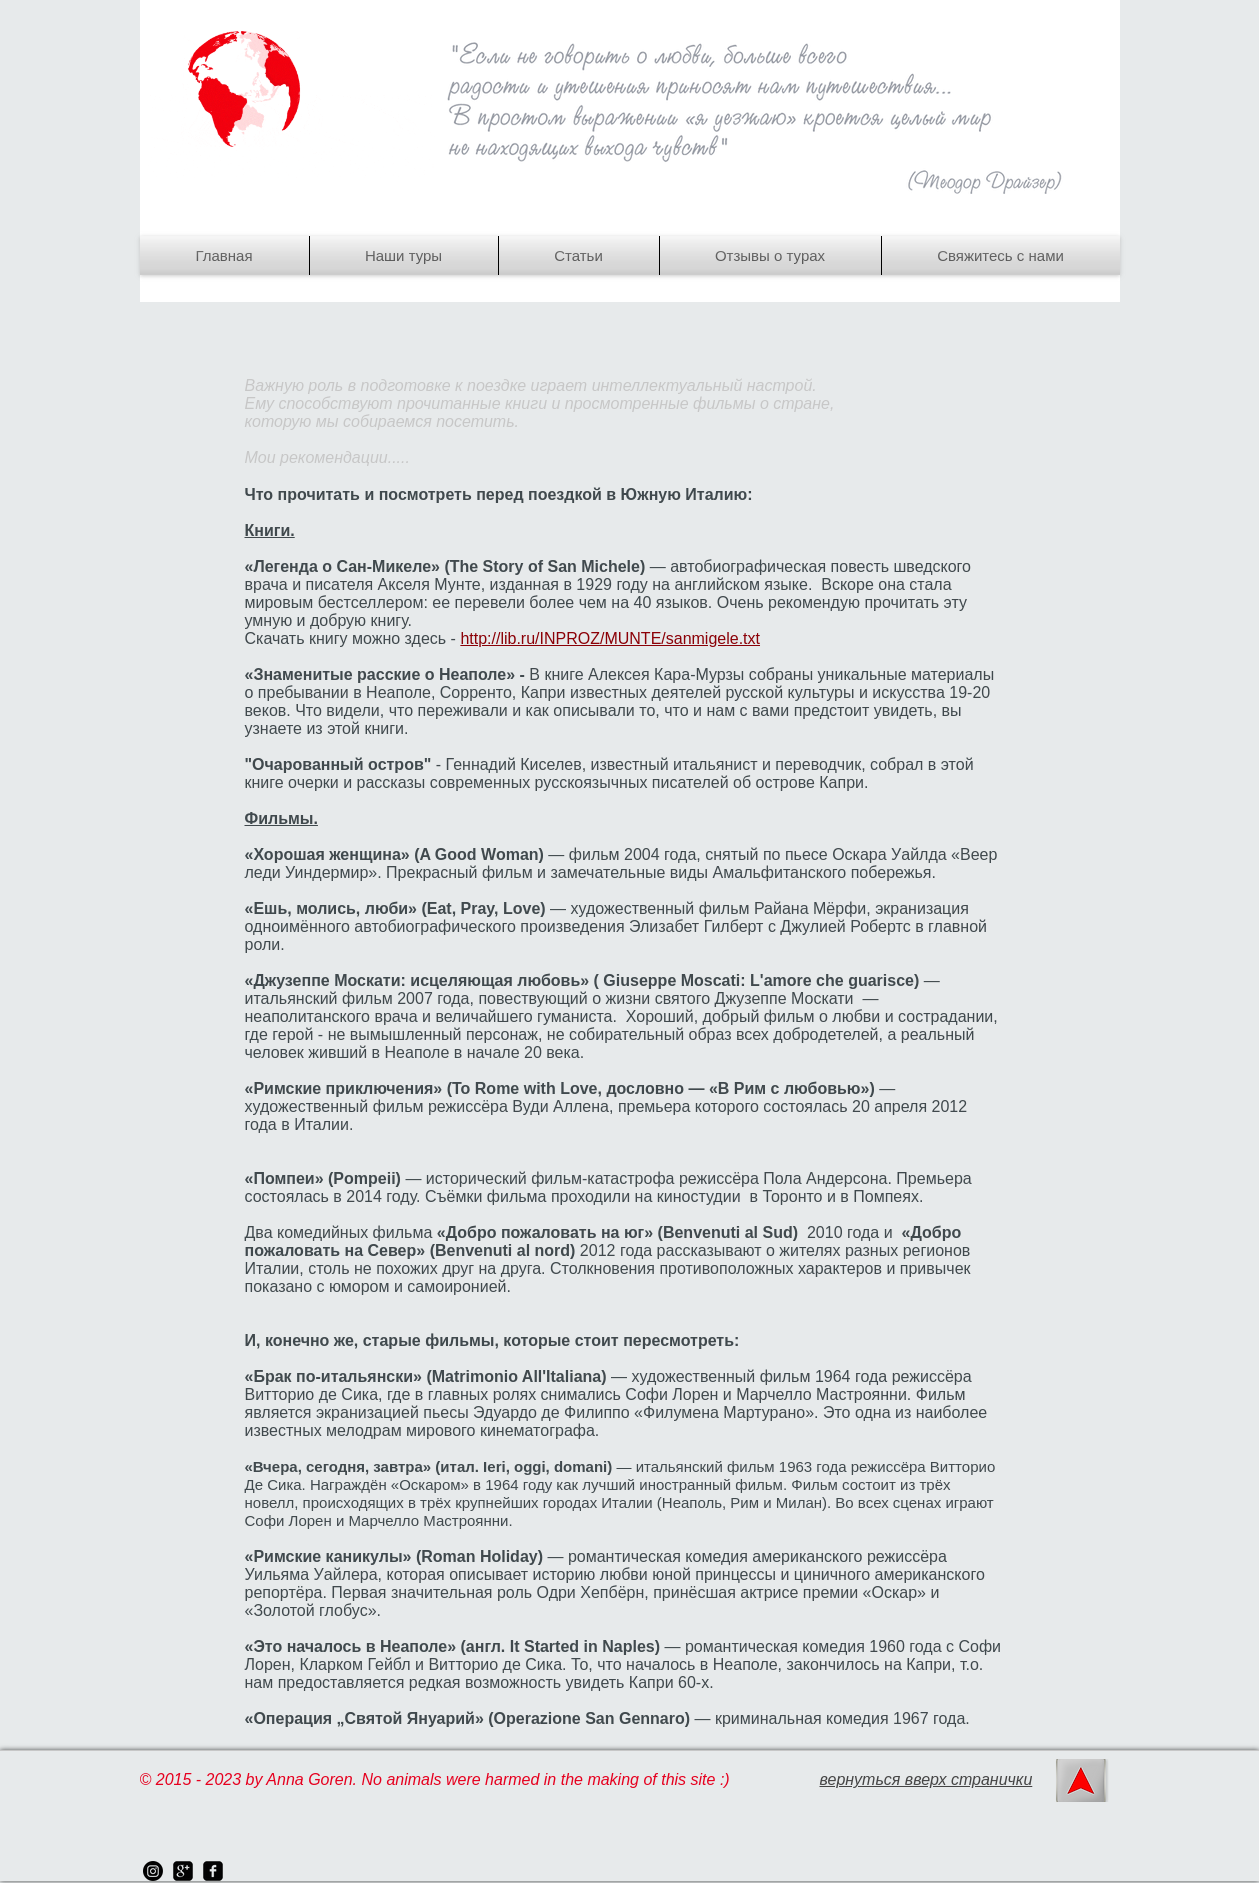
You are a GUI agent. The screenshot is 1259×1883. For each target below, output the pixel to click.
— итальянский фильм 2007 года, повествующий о (592, 989)
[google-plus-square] (183, 1871)
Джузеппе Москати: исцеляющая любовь (416, 980)
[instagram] (153, 1871)
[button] (404, 255)
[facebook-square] (213, 1871)
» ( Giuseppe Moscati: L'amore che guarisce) (751, 980)
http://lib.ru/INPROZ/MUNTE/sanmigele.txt (610, 638)
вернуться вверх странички (926, 1779)
